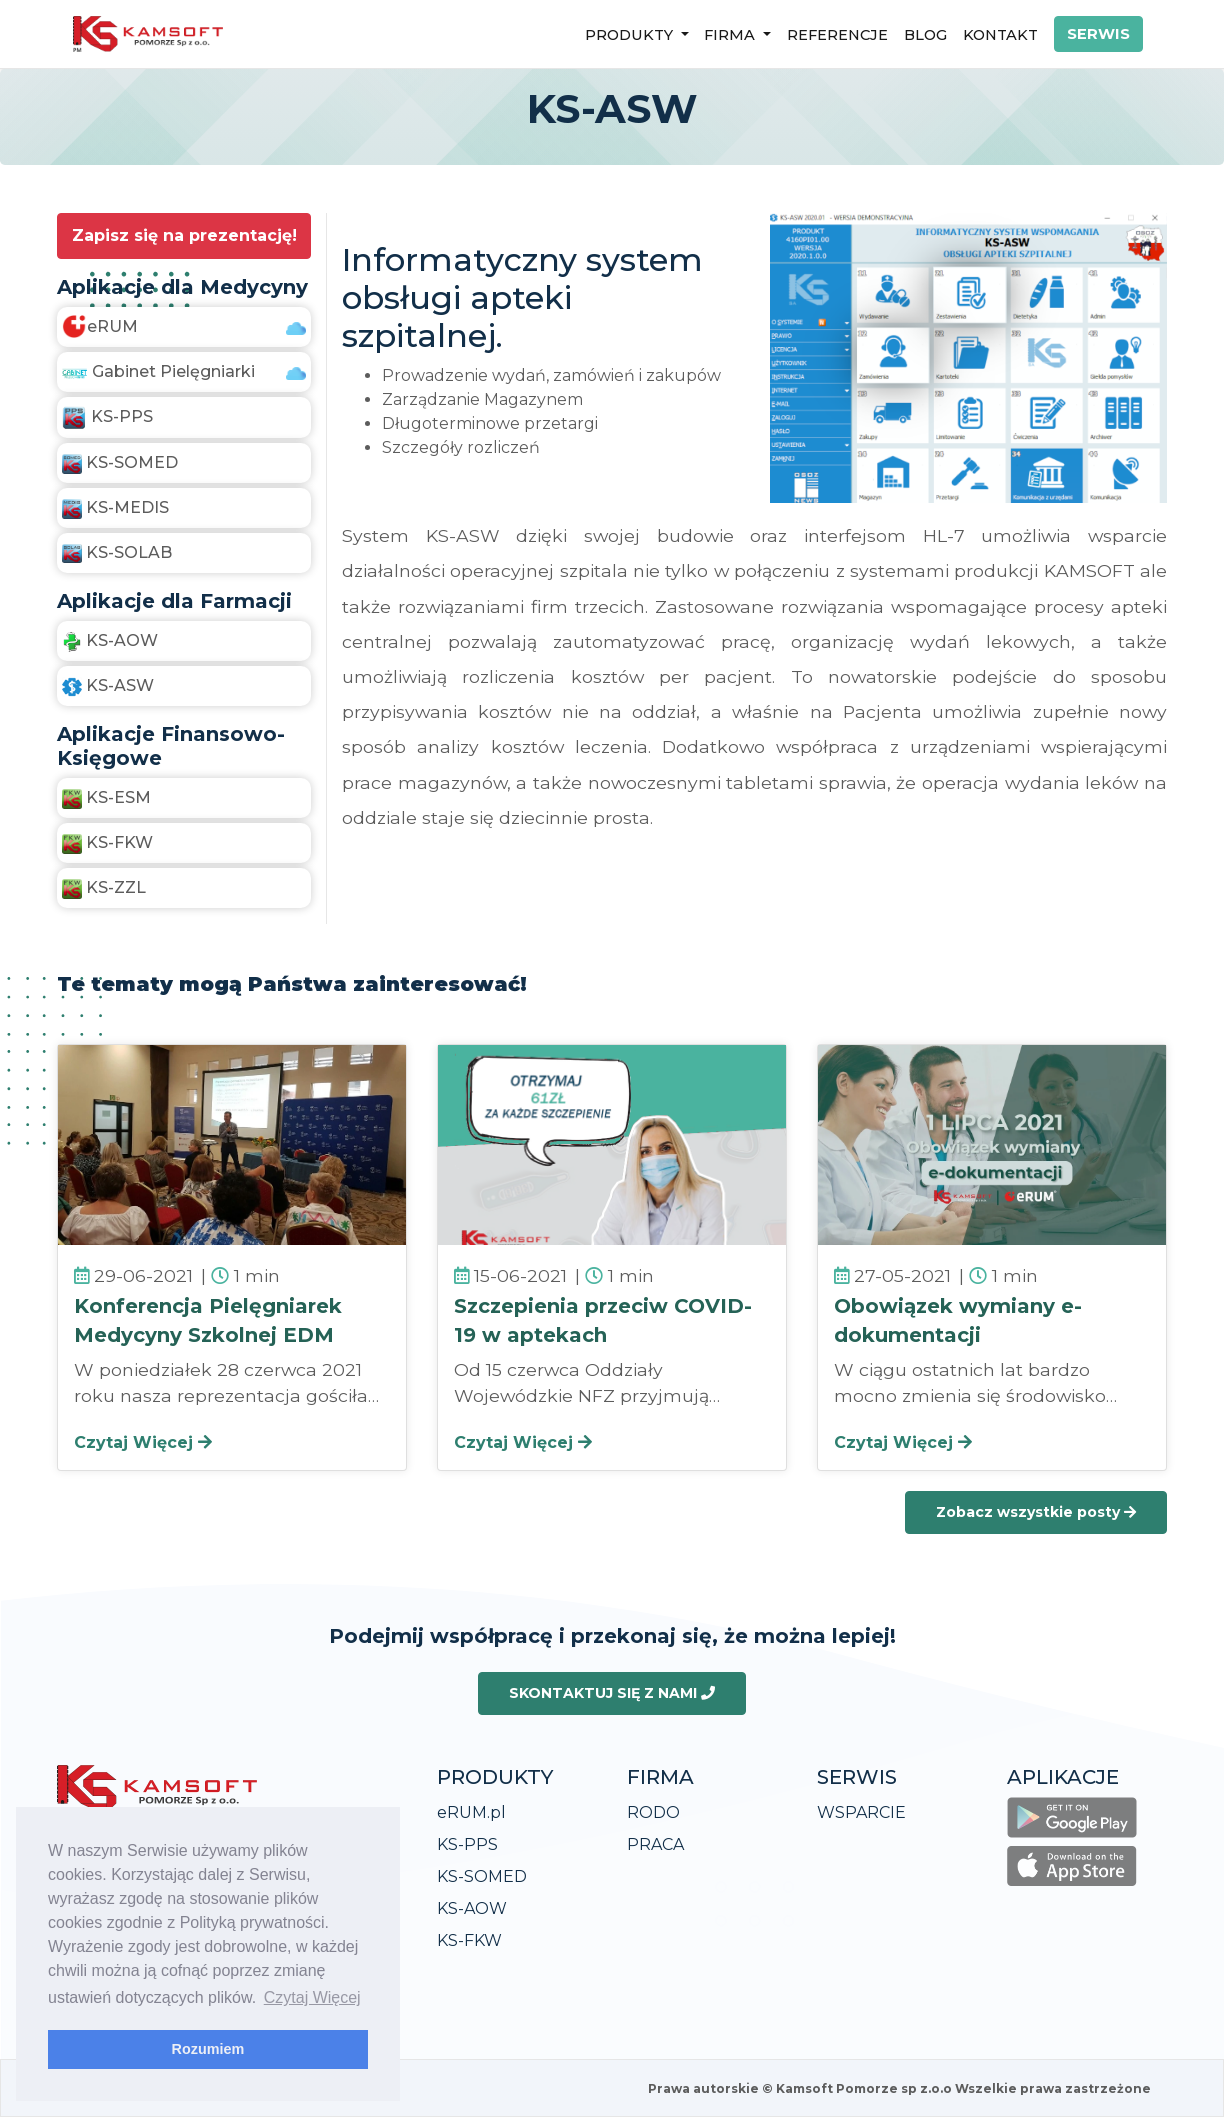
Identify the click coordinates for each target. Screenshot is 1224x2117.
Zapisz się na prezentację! (184, 235)
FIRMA (731, 35)
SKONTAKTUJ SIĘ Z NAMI (612, 1693)
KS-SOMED (482, 1876)
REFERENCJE (837, 35)
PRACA (655, 1844)
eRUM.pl (471, 1812)
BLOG (925, 35)
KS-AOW (472, 1908)
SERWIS (1098, 34)
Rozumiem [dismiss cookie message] (208, 2049)
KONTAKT (1000, 35)
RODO (653, 1812)
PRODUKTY (631, 35)
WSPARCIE (861, 1812)
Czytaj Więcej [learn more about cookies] (312, 1997)
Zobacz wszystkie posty (1036, 1512)
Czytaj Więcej (143, 1442)
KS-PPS (467, 1844)
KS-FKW (469, 1940)
